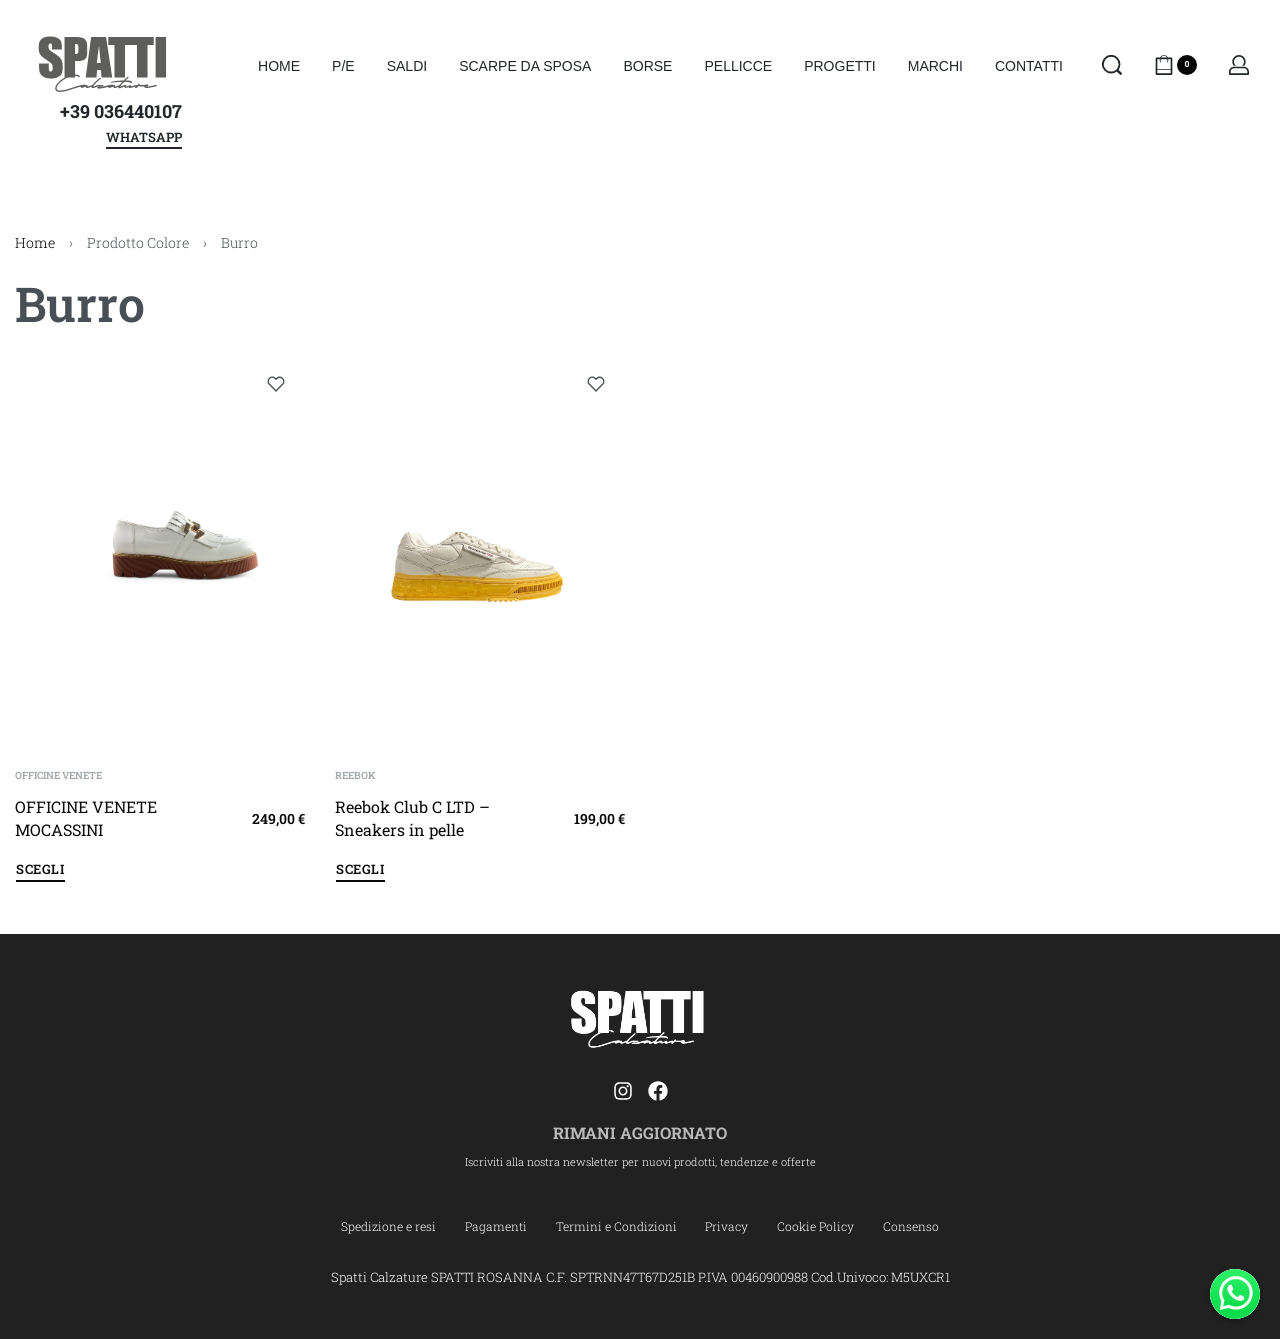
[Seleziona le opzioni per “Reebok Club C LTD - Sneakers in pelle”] (360, 872)
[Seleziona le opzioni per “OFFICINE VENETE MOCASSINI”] (40, 872)
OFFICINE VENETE (58, 776)
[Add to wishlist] (276, 384)
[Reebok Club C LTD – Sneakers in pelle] (480, 548)
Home (35, 242)
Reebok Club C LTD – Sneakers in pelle (412, 817)
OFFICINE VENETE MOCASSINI (86, 817)
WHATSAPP (144, 138)
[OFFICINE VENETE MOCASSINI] (160, 548)
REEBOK (355, 776)
